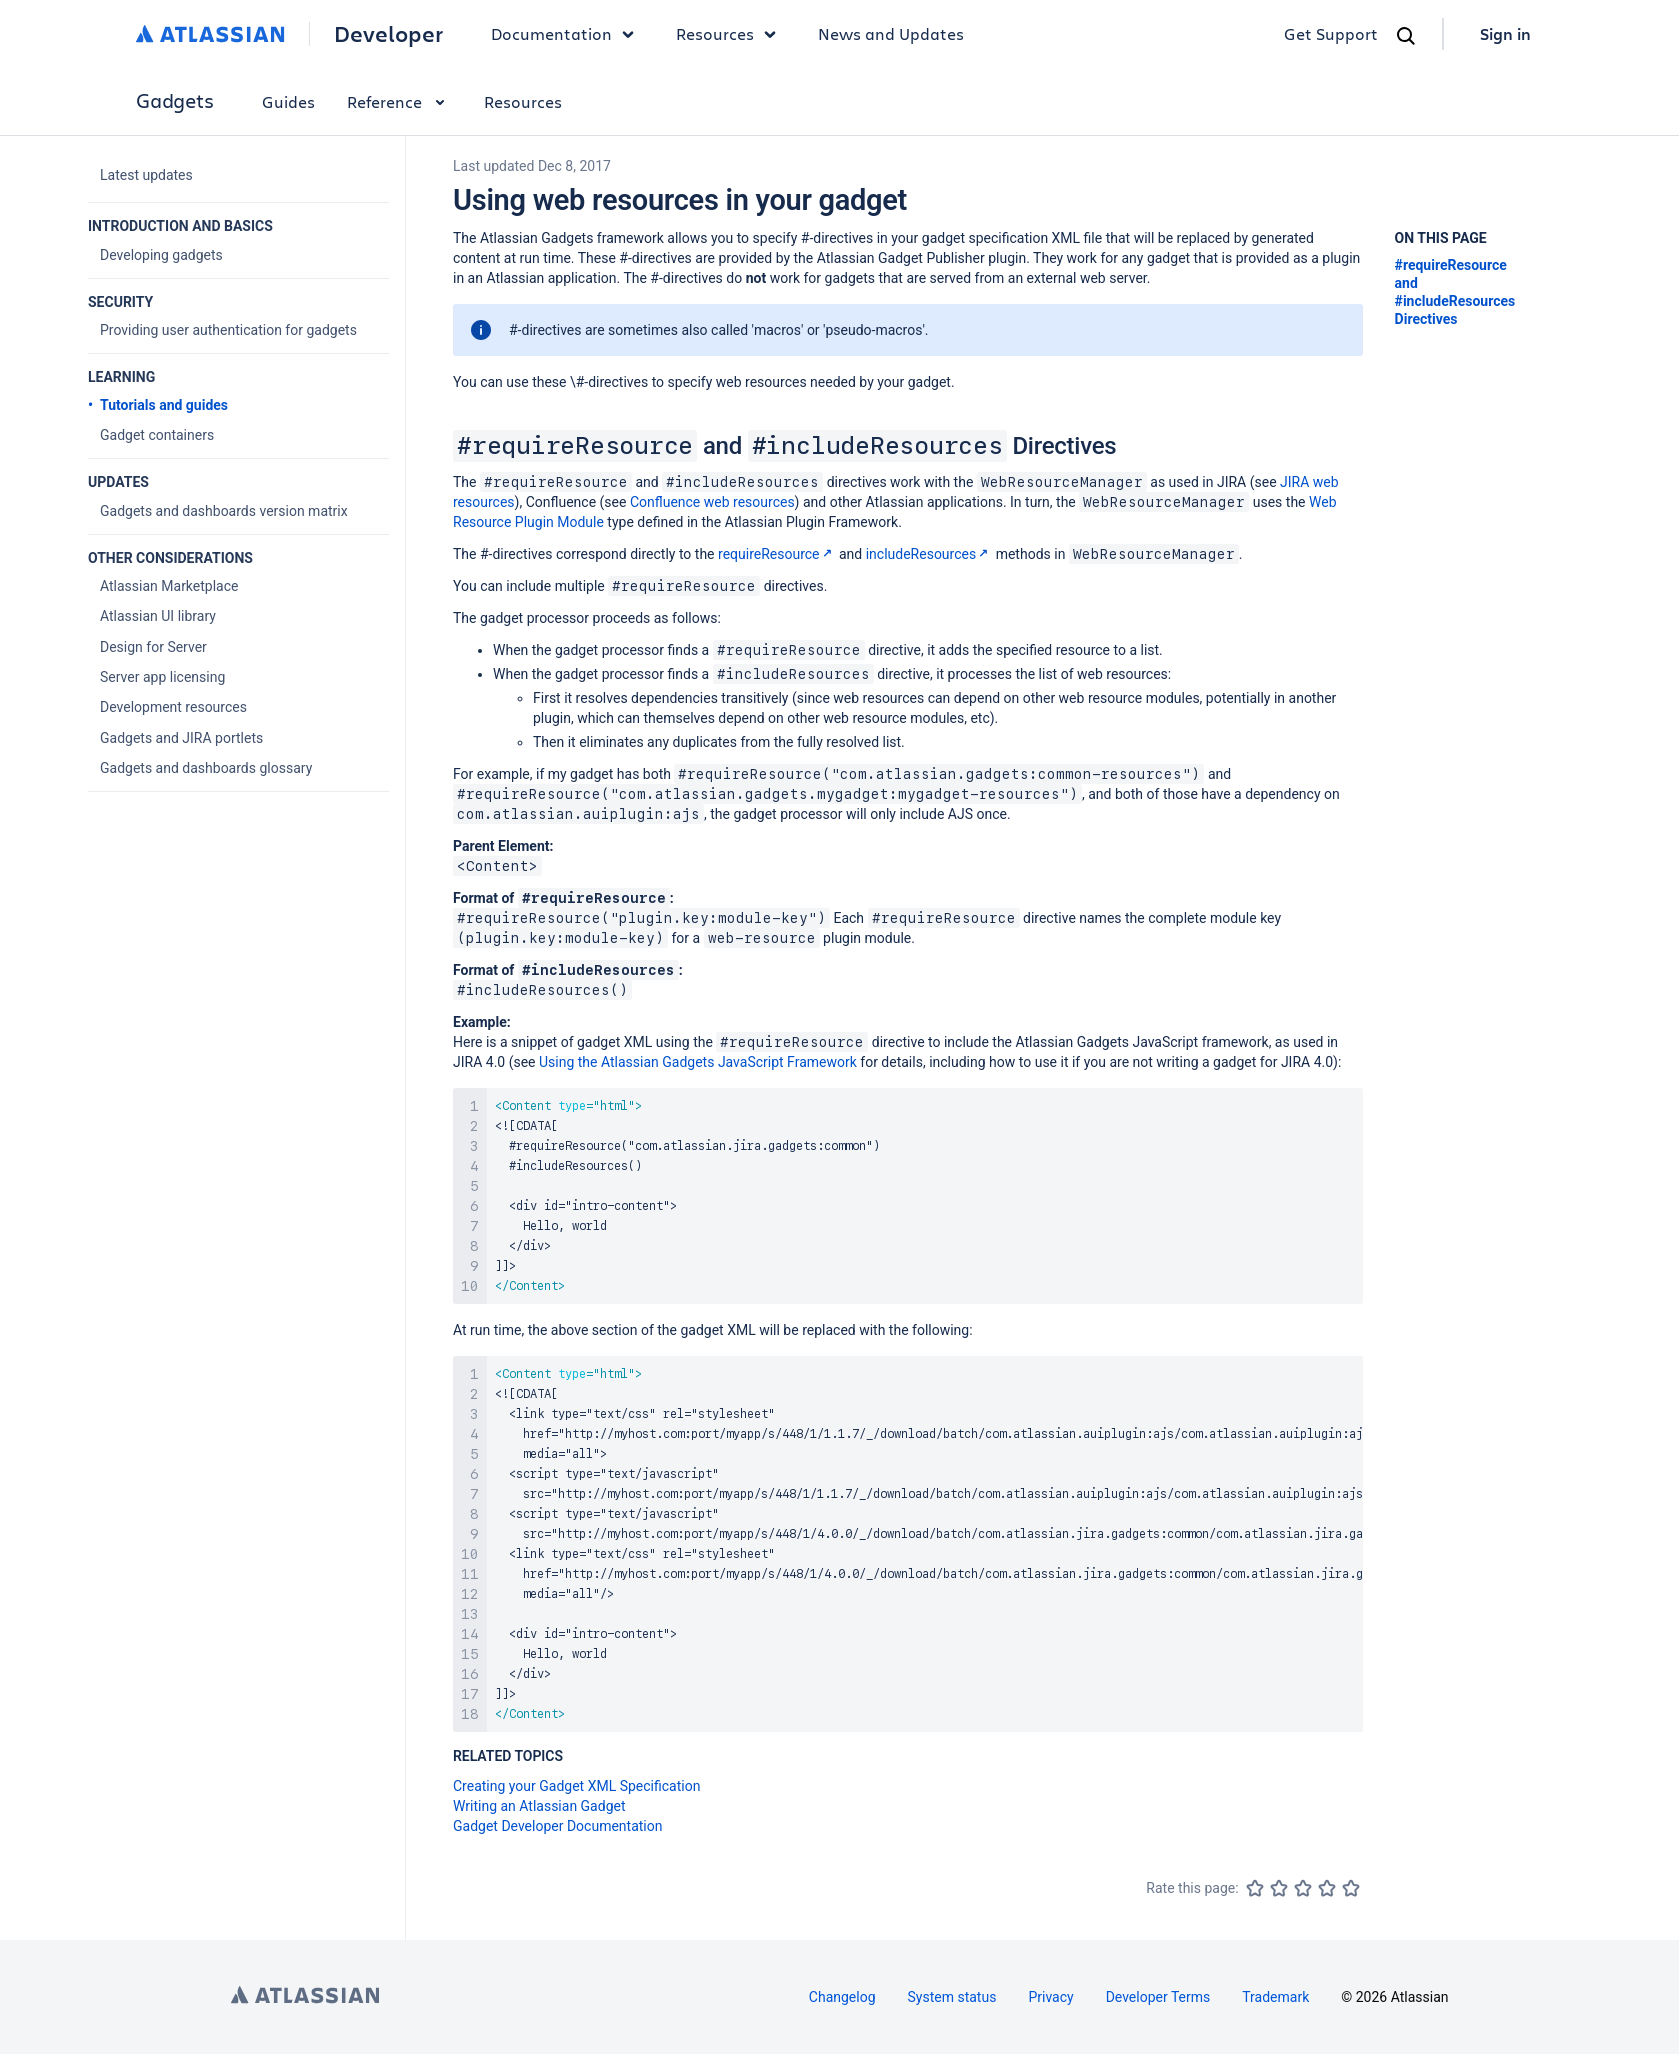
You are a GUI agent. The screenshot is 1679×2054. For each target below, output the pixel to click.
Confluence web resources (712, 502)
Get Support (1331, 33)
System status (952, 1997)
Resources (523, 101)
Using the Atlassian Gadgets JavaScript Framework (698, 1062)
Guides (288, 101)
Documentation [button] (567, 34)
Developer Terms (1158, 1997)
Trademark (1275, 1997)
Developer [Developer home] (388, 34)
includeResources (929, 554)
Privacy (1050, 1997)
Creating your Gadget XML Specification (576, 1786)
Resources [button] (731, 34)
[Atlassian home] (210, 34)
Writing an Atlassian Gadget (539, 1806)
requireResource (777, 554)
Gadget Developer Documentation (557, 1826)
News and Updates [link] (891, 33)
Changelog (842, 1997)
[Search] (1406, 36)
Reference (399, 101)
